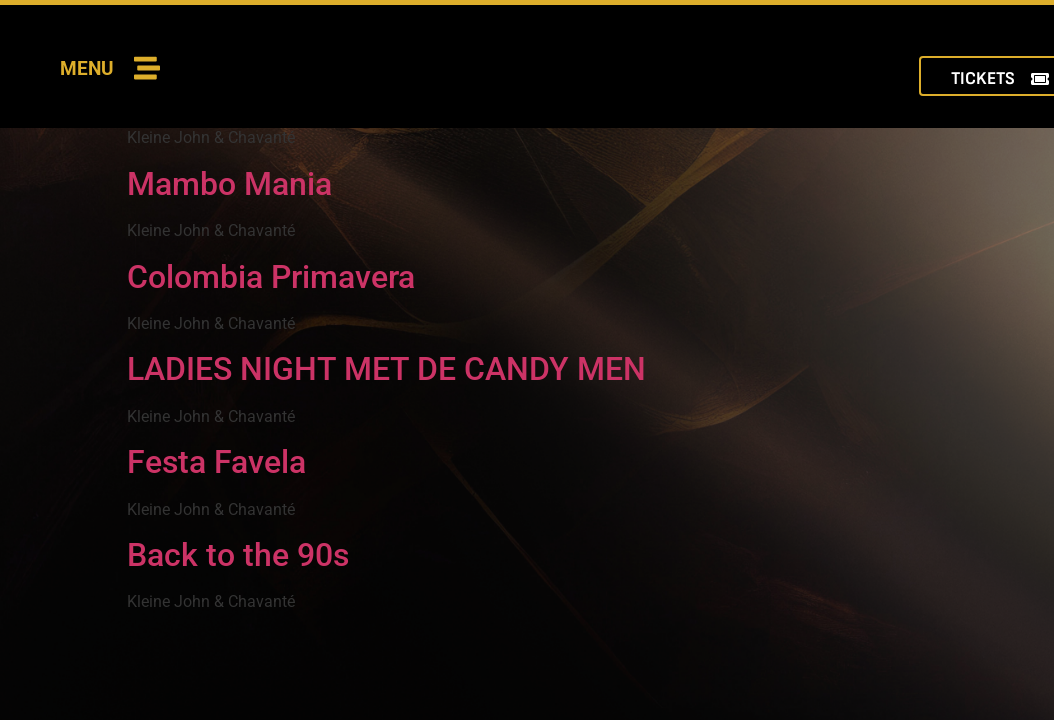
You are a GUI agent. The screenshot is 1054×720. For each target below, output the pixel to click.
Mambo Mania (229, 184)
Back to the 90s (238, 555)
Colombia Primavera (271, 277)
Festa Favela (216, 462)
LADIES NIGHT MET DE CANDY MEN (386, 369)
